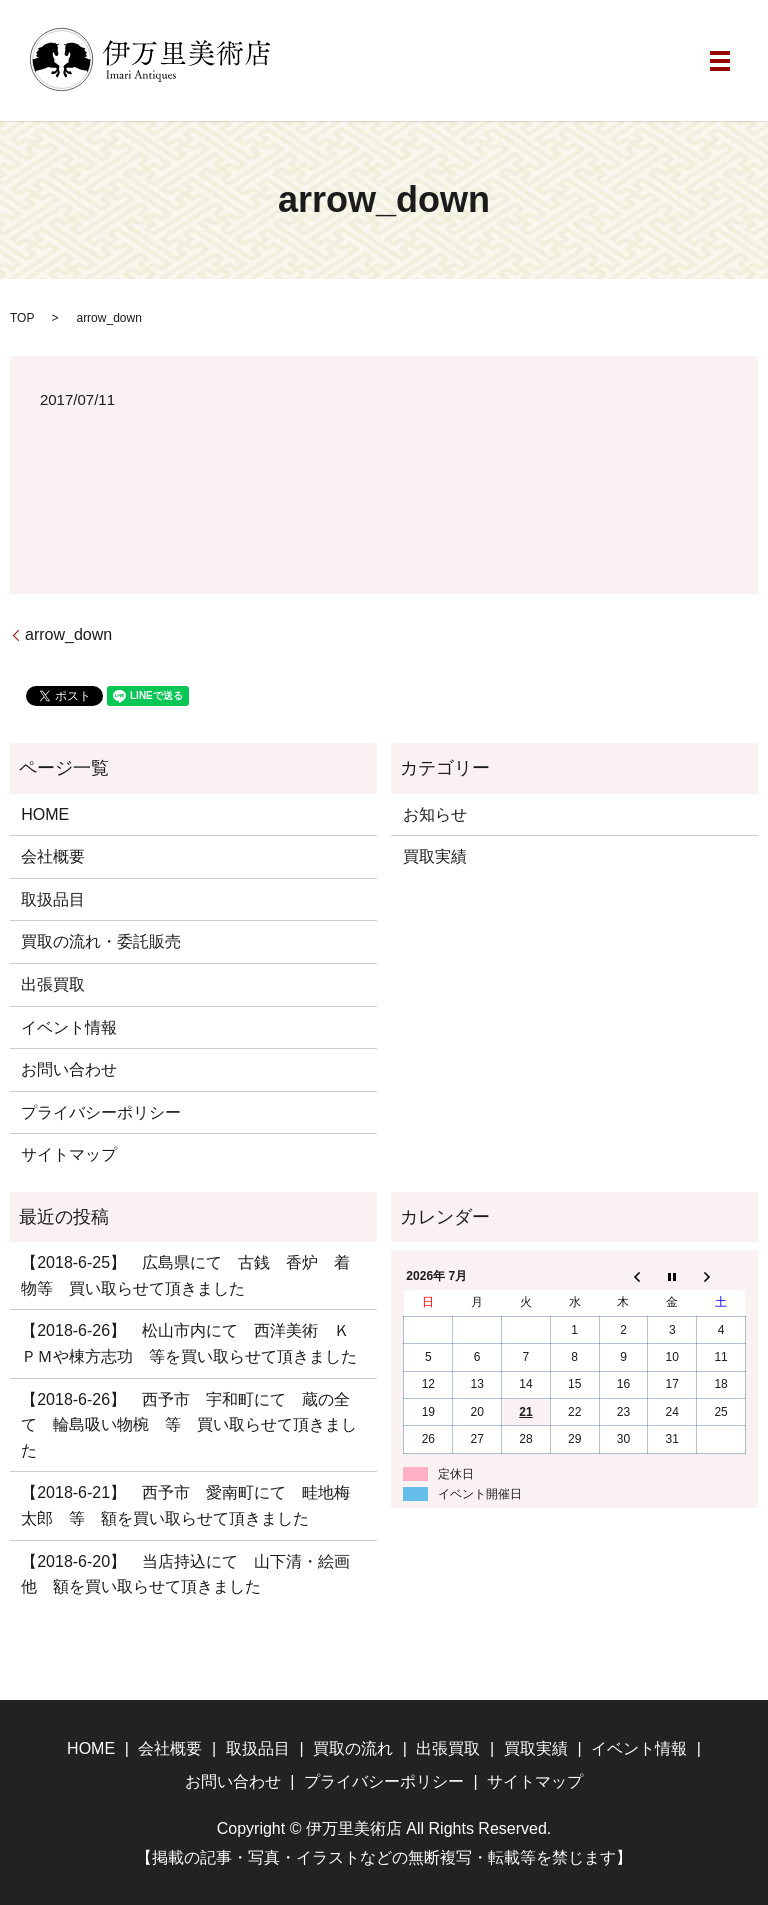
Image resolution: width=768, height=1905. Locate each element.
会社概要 (53, 856)
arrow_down (68, 634)
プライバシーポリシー (101, 1112)
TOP (22, 318)
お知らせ (435, 814)
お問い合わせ (69, 1069)
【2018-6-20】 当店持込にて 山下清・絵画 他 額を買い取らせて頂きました (193, 1574)
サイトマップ (69, 1154)
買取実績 (435, 856)
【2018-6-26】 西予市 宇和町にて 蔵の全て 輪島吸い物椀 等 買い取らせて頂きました (189, 1425)
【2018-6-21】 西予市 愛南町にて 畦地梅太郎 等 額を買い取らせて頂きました (185, 1505)
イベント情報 (69, 1027)
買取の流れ (353, 1748)
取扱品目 (53, 899)
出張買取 (53, 984)
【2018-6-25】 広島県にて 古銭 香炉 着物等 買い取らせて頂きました (185, 1275)
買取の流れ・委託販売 (101, 941)
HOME (45, 814)
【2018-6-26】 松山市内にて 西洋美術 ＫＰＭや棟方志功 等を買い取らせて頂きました (189, 1343)
